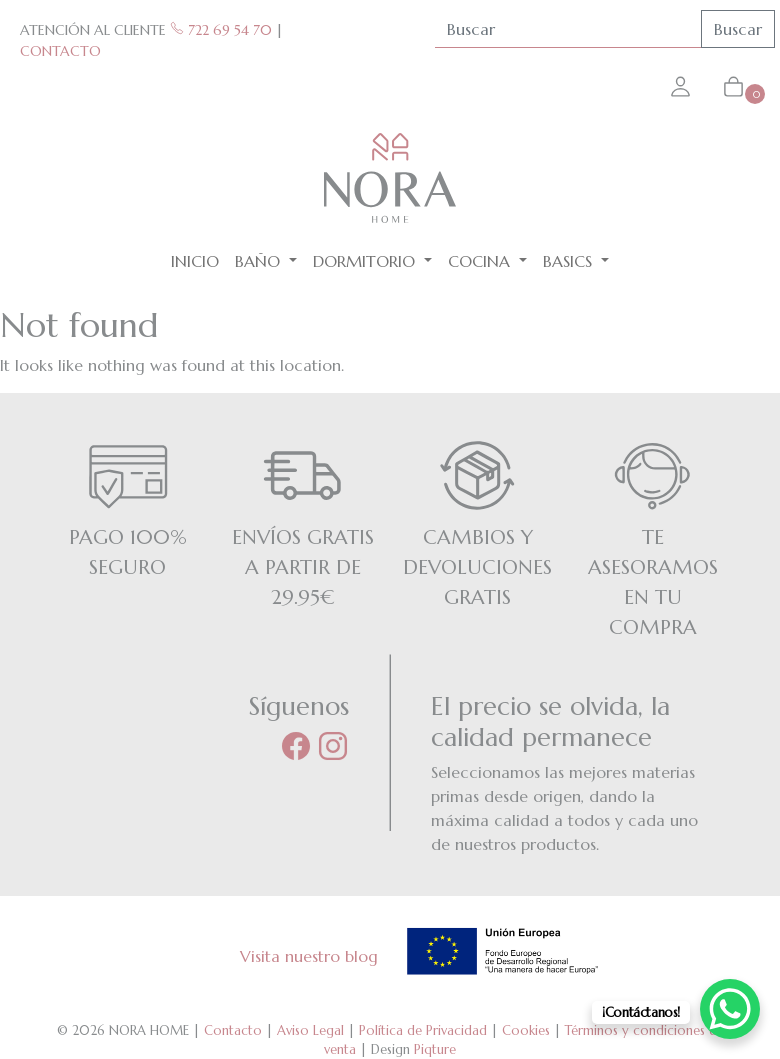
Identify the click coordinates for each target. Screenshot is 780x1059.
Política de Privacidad (423, 1030)
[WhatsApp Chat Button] (730, 1009)
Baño (260, 261)
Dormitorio (366, 261)
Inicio (195, 261)
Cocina (481, 261)
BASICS (570, 261)
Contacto (233, 1030)
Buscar (738, 29)
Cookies (526, 1030)
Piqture (435, 1049)
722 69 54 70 (221, 30)
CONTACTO (60, 51)
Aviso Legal (310, 1030)
